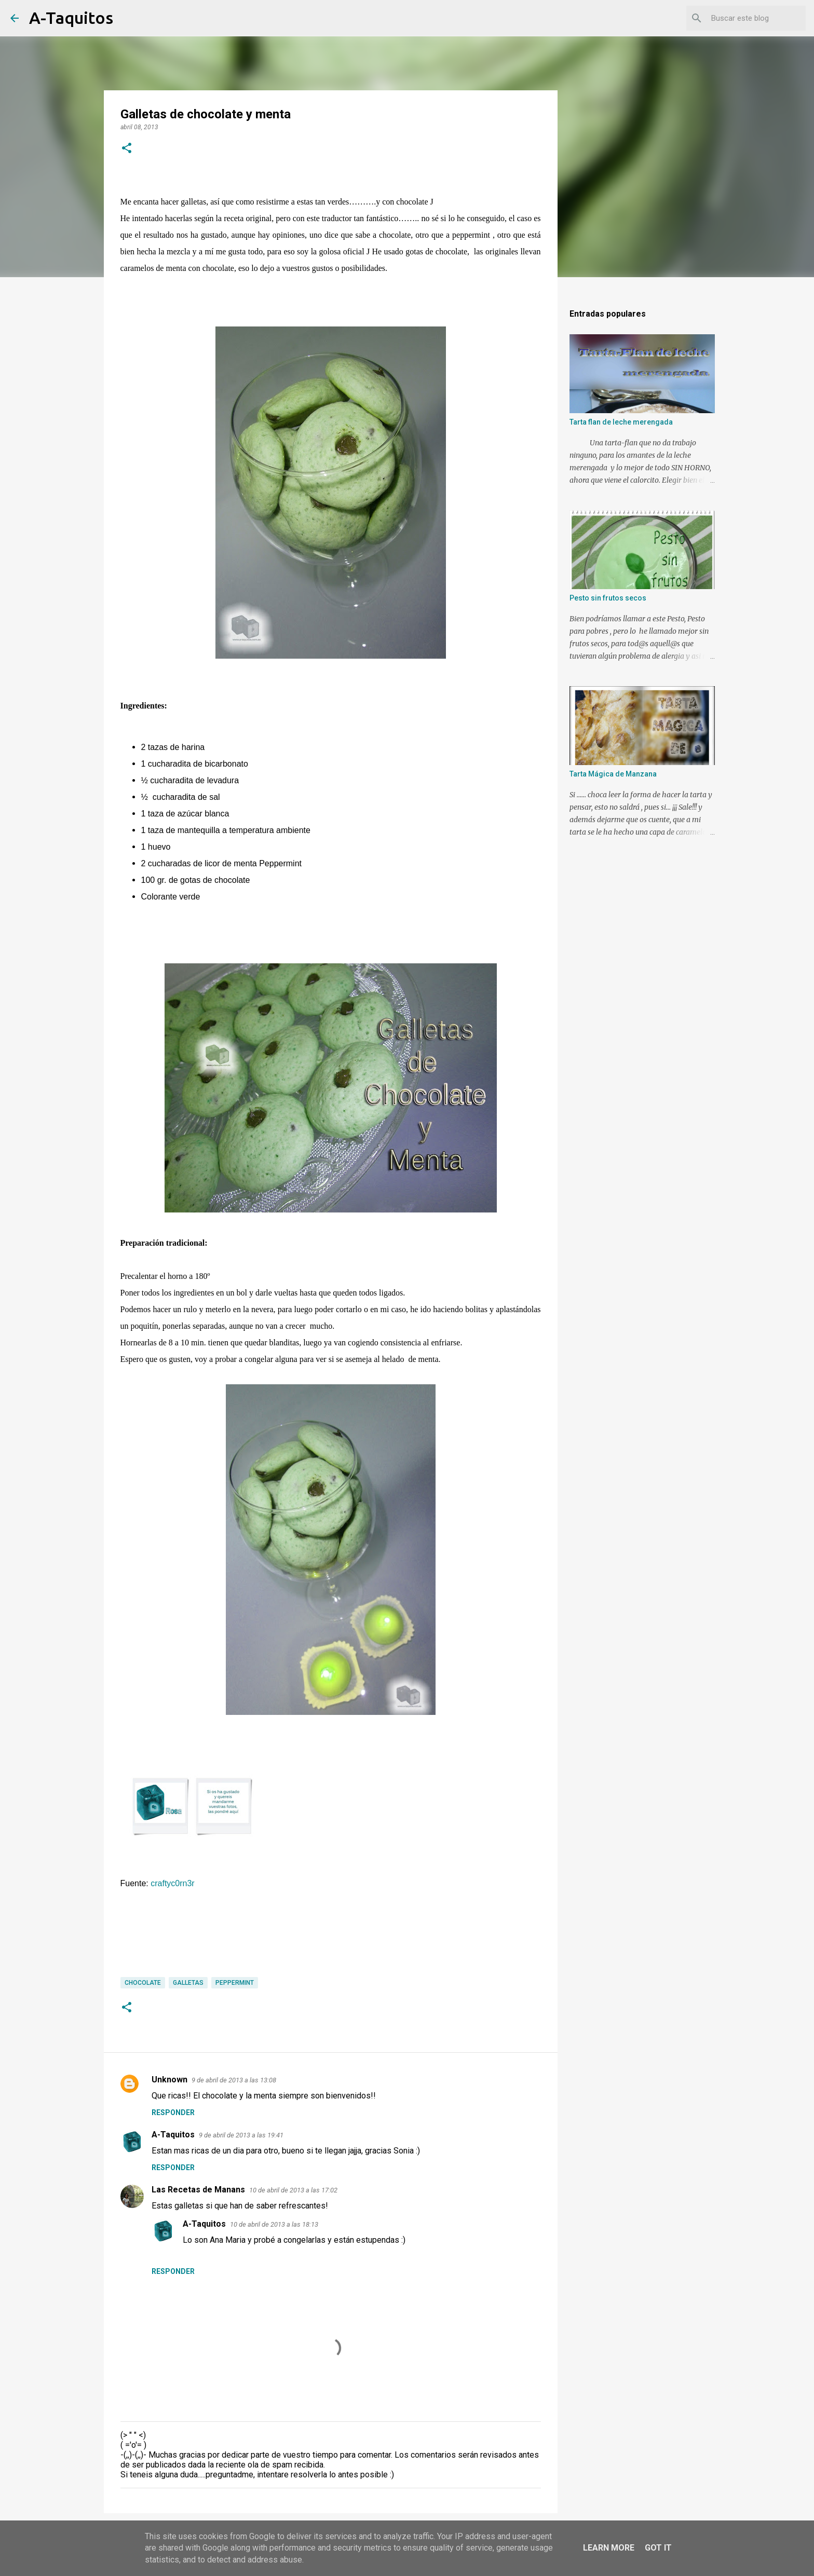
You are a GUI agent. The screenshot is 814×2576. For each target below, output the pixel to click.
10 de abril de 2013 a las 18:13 (274, 2224)
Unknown (169, 2079)
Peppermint (234, 1982)
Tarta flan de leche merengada (621, 422)
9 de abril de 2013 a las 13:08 (234, 2080)
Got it (658, 2548)
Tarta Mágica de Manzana (613, 774)
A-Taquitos (71, 17)
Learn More (608, 2548)
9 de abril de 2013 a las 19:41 (241, 2135)
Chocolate (143, 1982)
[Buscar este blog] (751, 18)
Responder (173, 2112)
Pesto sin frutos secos (607, 598)
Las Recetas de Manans (198, 2190)
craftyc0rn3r (172, 1883)
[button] (126, 149)
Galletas (188, 1982)
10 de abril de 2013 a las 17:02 (293, 2190)
